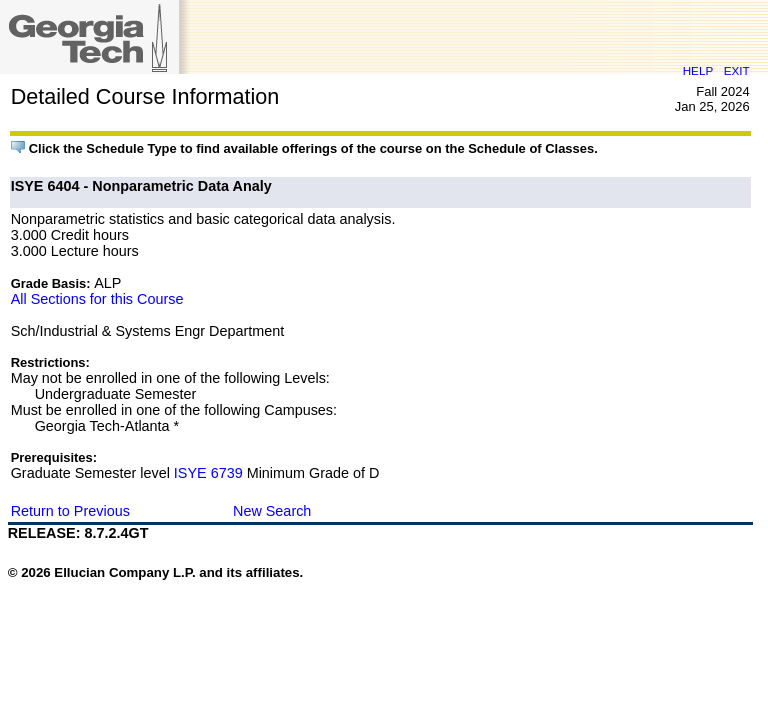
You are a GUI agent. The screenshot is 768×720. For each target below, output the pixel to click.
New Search (272, 511)
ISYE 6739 (208, 473)
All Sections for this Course (97, 299)
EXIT (737, 70)
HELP (698, 70)
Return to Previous (70, 511)
